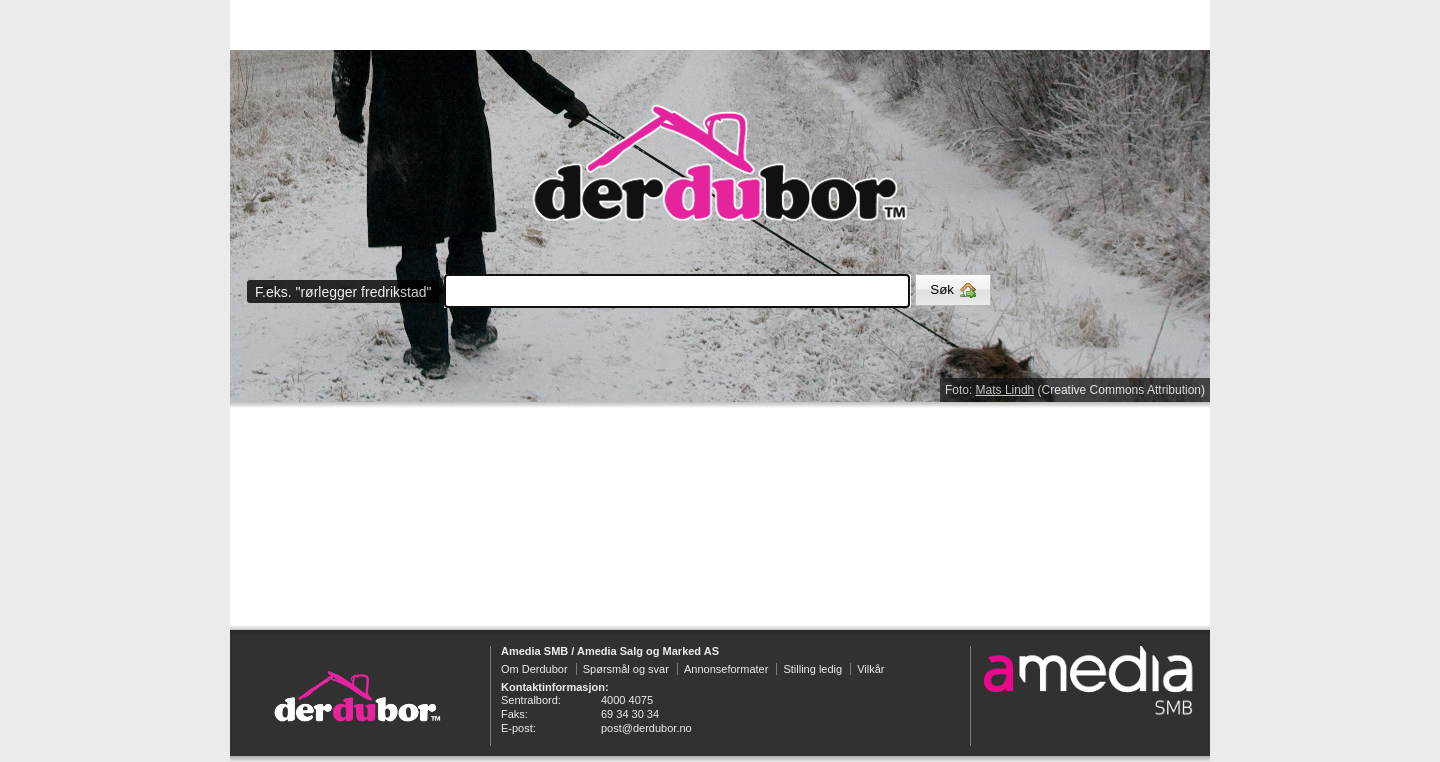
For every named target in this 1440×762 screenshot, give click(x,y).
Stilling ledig (812, 669)
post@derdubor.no (646, 728)
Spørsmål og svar (626, 669)
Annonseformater (726, 669)
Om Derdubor (534, 669)
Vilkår (870, 669)
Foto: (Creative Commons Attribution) (1075, 390)
